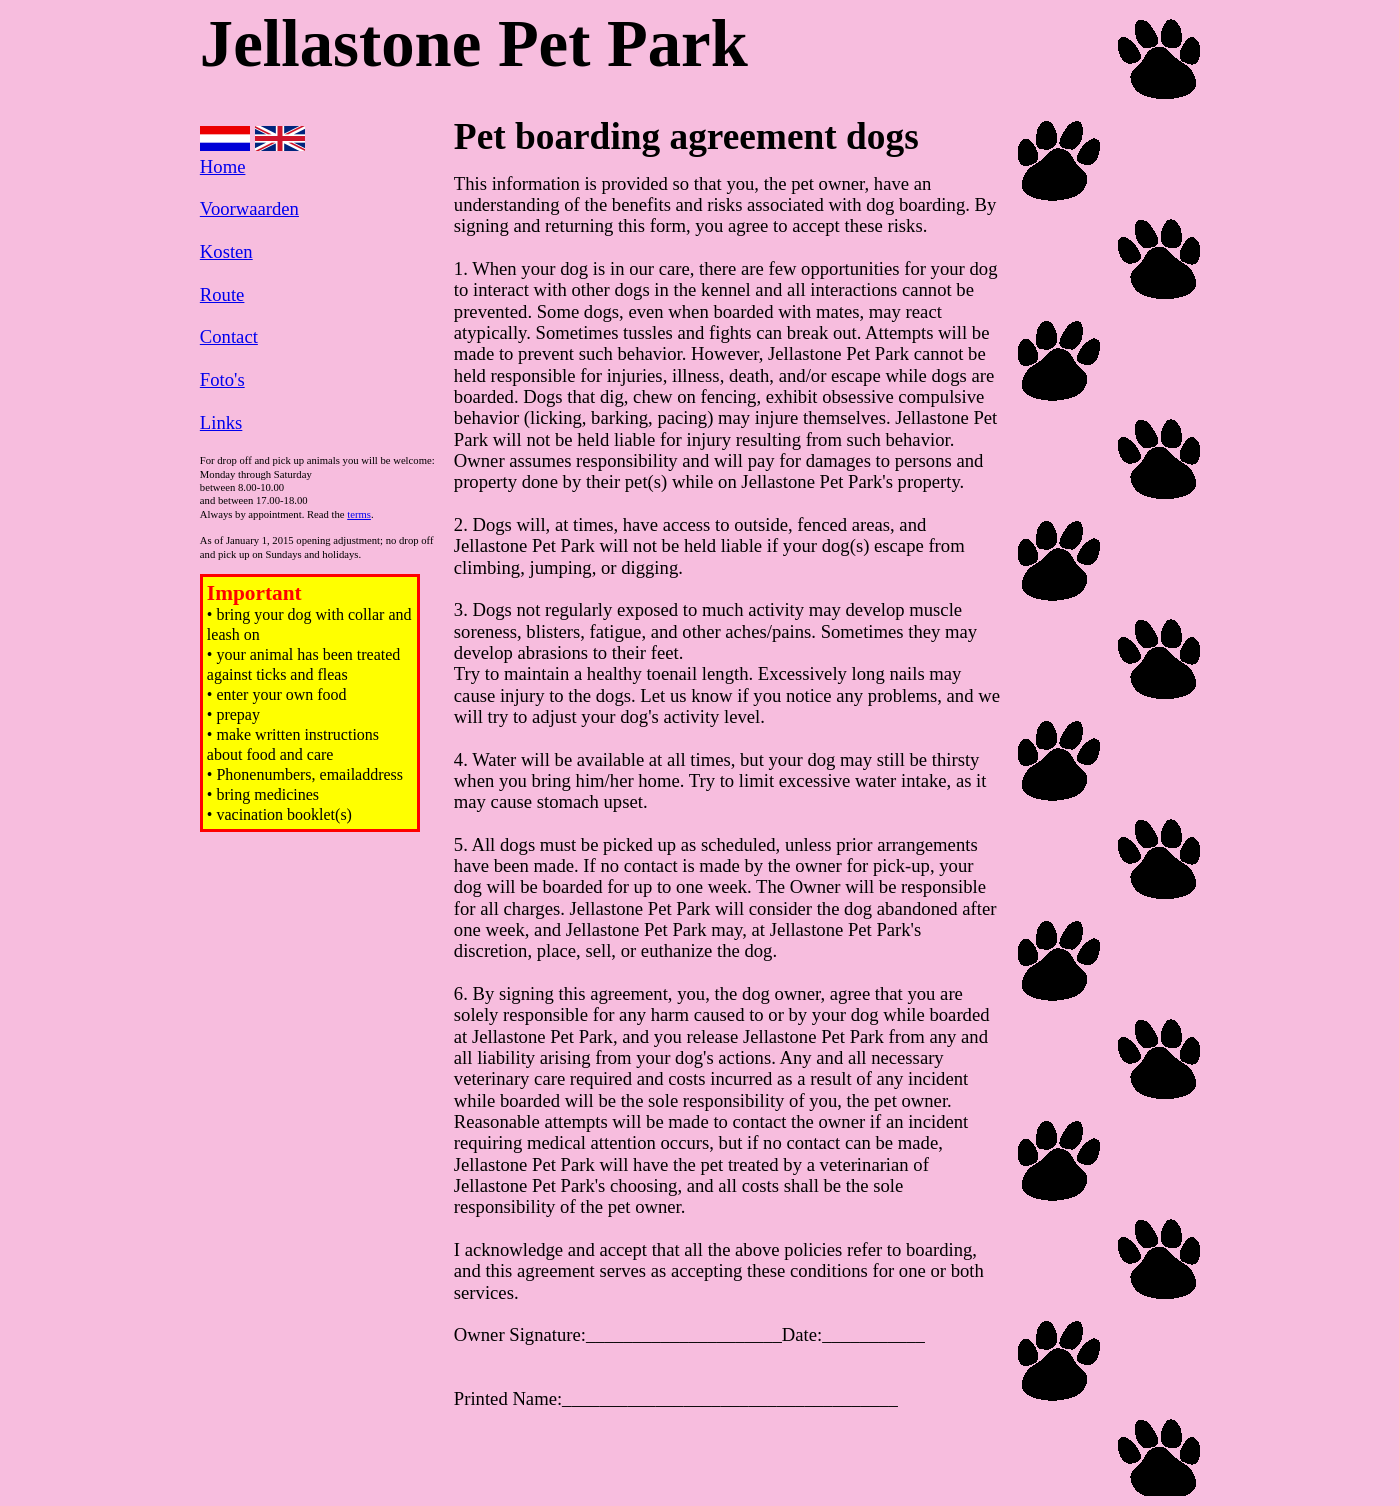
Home (223, 166)
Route (222, 294)
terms (359, 514)
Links (221, 422)
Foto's (222, 379)
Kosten (226, 251)
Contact (229, 336)
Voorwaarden (249, 208)
